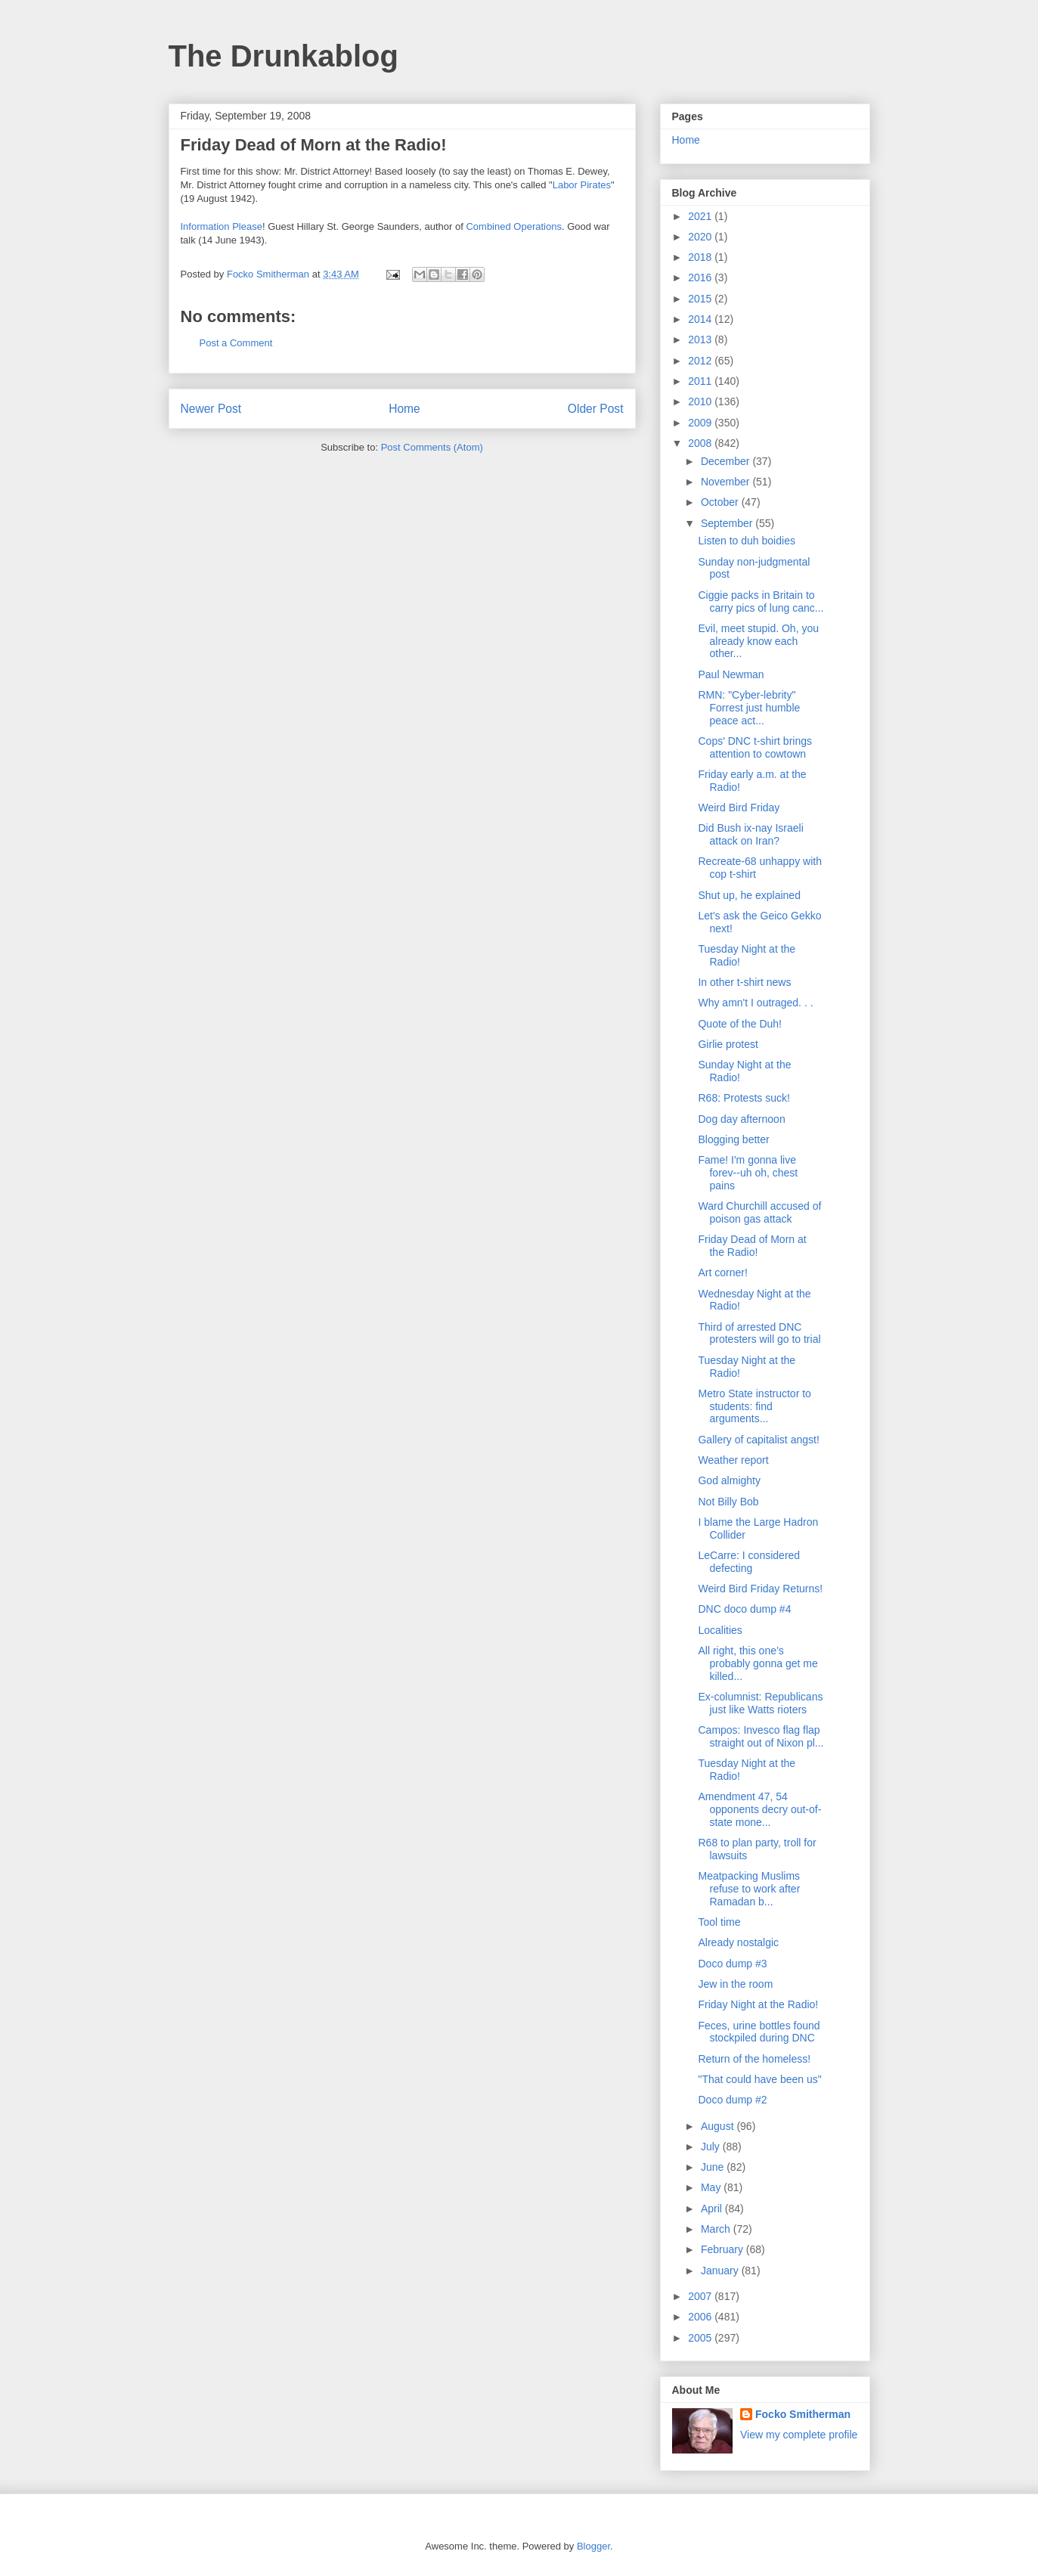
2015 (701, 299)
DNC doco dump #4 (744, 1609)
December (726, 461)
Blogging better (733, 1139)
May (712, 2187)
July (712, 2146)
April (713, 2208)
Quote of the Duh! (740, 1024)
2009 (701, 423)
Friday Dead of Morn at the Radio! (752, 1245)
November (726, 482)
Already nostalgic (738, 1942)
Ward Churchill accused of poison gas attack (759, 1212)
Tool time (719, 1922)
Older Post (596, 408)
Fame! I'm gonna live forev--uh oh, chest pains (748, 1173)
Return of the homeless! (754, 2059)
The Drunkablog (283, 56)
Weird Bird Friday (738, 807)
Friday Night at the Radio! (758, 2004)
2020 (701, 237)
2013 (701, 339)
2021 (701, 216)
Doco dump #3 (732, 1964)
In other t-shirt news (744, 982)
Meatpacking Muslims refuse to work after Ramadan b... (749, 1889)
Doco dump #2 (732, 2100)
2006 (701, 2317)
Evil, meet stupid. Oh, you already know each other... (758, 641)
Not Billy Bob (728, 1502)
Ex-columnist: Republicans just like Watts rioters (760, 1703)
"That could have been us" (759, 2079)
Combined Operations (513, 226)
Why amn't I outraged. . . (755, 1003)
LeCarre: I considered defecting (749, 1561)
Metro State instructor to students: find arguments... (754, 1406)
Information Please (221, 226)
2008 (701, 443)
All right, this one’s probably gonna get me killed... (757, 1663)
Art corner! (722, 1272)
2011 (701, 381)
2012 (701, 361)
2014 (701, 319)
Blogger (593, 2546)
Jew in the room (735, 1984)
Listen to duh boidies (746, 541)
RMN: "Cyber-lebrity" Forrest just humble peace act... (749, 708)
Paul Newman (731, 674)
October (721, 502)
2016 (701, 277)
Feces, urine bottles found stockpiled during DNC (759, 2032)
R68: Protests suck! (743, 1098)
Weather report (733, 1460)
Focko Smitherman (803, 2414)
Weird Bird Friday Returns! (760, 1588)
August (718, 2126)
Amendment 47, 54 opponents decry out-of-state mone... (759, 1809)
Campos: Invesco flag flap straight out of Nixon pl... (760, 1736)
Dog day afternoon (741, 1119)
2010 (701, 401)
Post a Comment (236, 343)
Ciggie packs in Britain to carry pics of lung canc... (760, 601)
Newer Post (211, 408)
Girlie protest (728, 1044)
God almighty (729, 1480)
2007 (701, 2296)
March (717, 2229)
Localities (720, 1630)
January (721, 2270)
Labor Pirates (582, 185)
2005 (701, 2338)
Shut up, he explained (749, 895)
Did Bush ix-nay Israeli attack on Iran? (750, 834)
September (728, 523)
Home (404, 408)
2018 (701, 257)
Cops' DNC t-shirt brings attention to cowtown (755, 747)
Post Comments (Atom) (432, 447)
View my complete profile (798, 2435)
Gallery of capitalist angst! (758, 1440)
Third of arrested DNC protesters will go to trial (759, 1333)
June (714, 2167)
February (723, 2249)
